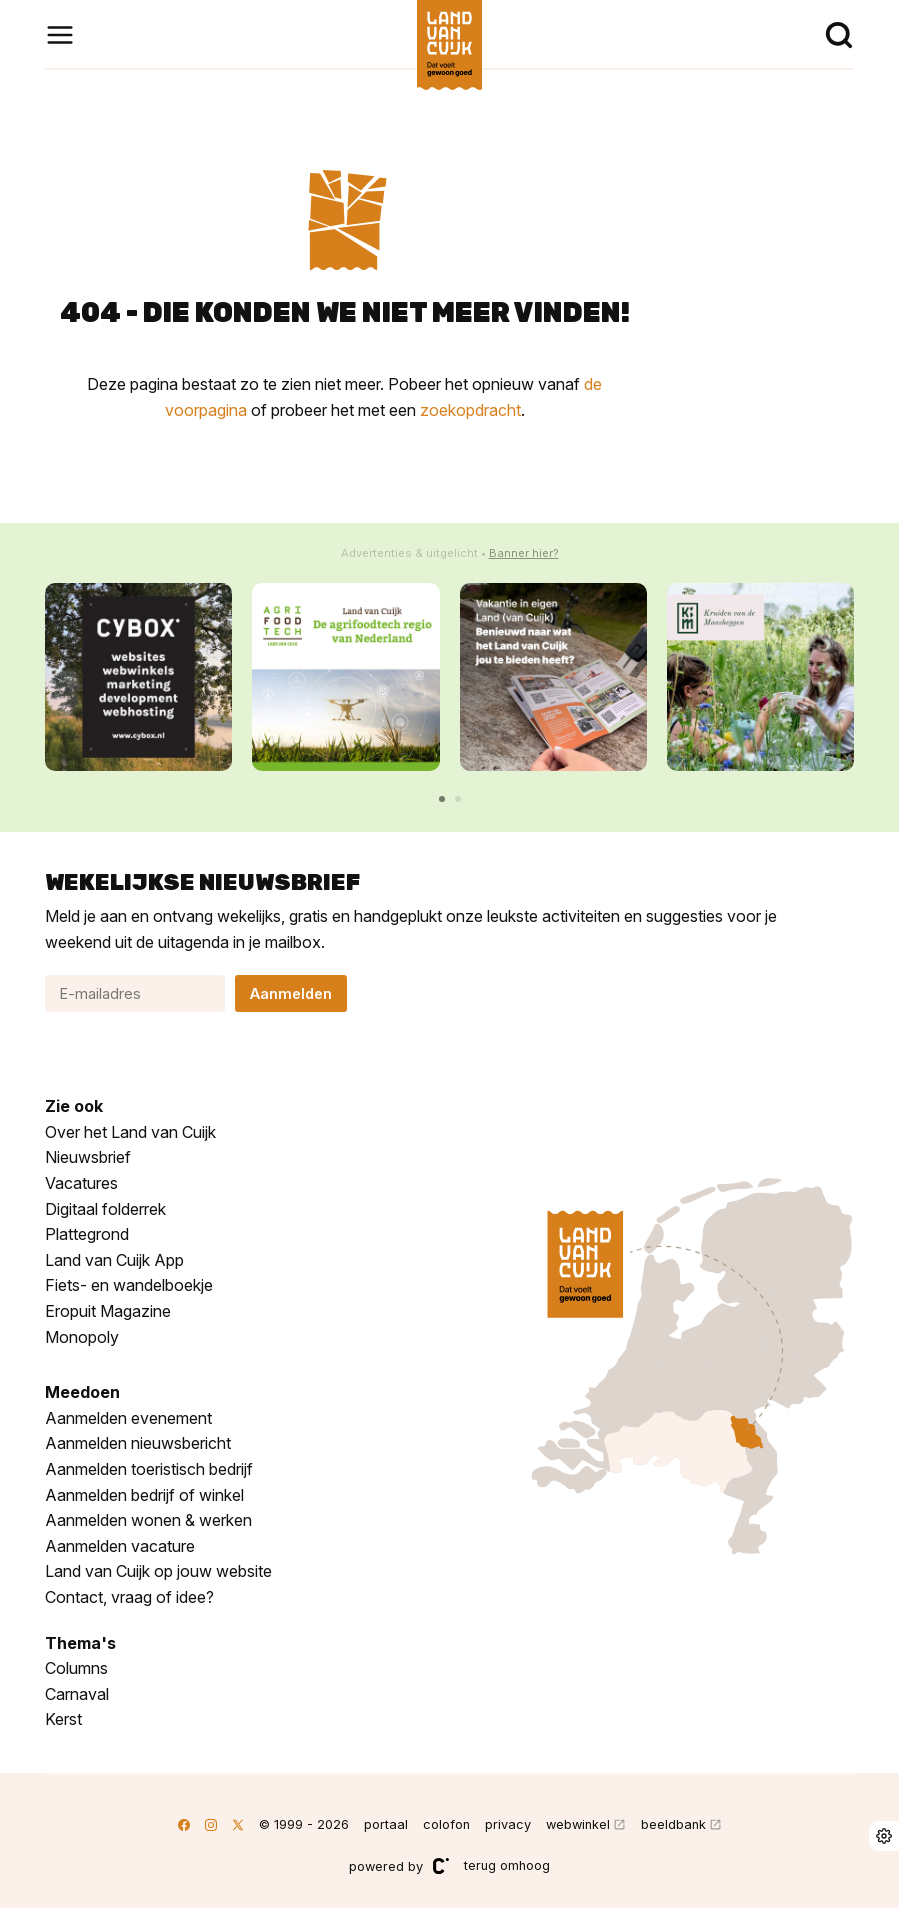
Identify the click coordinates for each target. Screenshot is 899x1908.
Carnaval (77, 1694)
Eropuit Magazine (108, 1311)
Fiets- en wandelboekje (129, 1285)
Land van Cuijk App (114, 1260)
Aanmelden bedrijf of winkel (144, 1495)
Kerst (63, 1719)
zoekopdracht (470, 410)
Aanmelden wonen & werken (148, 1520)
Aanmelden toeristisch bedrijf (149, 1469)
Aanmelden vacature (120, 1546)
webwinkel (578, 1824)
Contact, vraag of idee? (129, 1597)
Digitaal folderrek (105, 1209)
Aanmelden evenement (128, 1418)
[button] (442, 799)
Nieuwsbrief (88, 1157)
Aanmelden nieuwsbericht (138, 1443)
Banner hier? (524, 553)
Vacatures (81, 1183)
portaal (386, 1824)
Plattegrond (87, 1234)
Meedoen (82, 1392)
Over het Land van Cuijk (130, 1132)
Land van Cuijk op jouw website (158, 1571)
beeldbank (673, 1824)
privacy (508, 1824)
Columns (76, 1668)
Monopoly (82, 1337)
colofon (446, 1824)
